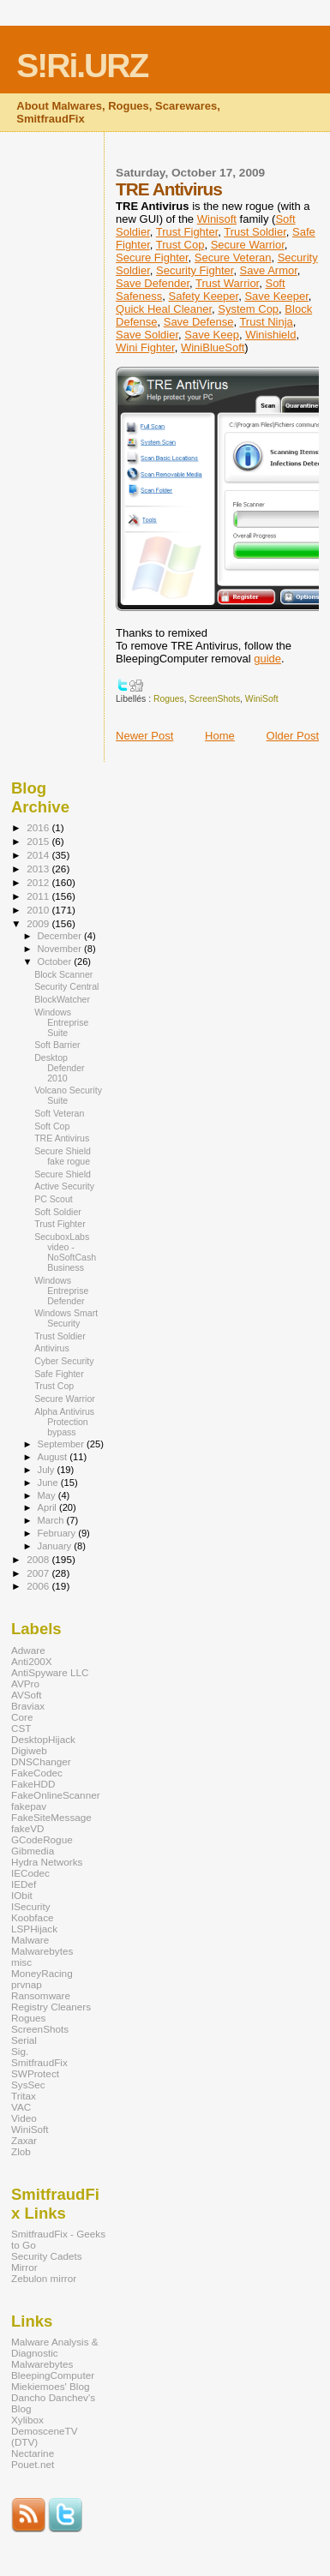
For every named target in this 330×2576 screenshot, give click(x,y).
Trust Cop (180, 244)
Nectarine (32, 2453)
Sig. (19, 2051)
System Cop (248, 309)
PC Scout (53, 1199)
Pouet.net (32, 2464)
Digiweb (29, 1750)
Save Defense (199, 321)
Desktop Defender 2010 (59, 1067)
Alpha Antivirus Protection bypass (64, 1421)
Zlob (21, 2151)
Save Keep (211, 334)
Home (220, 735)
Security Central (66, 986)
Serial (24, 2040)
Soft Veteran (59, 1113)
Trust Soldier (255, 231)
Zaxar (24, 2140)
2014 (39, 854)
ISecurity (31, 1906)
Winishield (270, 334)
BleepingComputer (52, 2375)
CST (21, 1728)
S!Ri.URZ (81, 65)
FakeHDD (33, 1783)
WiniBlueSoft (212, 347)
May (48, 1495)
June (49, 1482)
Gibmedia (32, 1850)
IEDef (23, 1884)
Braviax (28, 1705)
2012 (39, 882)
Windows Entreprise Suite (61, 1022)
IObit (22, 1895)
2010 (39, 909)
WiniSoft (262, 699)
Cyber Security (63, 1361)
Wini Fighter (145, 347)
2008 (39, 1559)
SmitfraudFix (39, 2062)
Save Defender (152, 283)
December (61, 936)
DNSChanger (41, 1761)
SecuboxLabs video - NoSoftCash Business (65, 1252)
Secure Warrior (248, 244)
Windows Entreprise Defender (61, 1290)
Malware (30, 1939)
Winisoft (217, 219)
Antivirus (51, 1348)
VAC (21, 2106)
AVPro (25, 1683)
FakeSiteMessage (51, 1817)
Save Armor (268, 270)
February (58, 1533)
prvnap (26, 1984)
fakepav (28, 1806)
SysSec (28, 2084)
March (52, 1520)
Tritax (23, 2095)
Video (24, 2118)
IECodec (30, 1872)
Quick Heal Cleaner (164, 309)
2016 (39, 827)
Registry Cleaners (51, 2006)
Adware (28, 1650)
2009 (39, 923)
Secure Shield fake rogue (62, 1156)
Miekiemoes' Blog (50, 2386)
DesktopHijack (43, 1739)
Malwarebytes (42, 1950)
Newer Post (144, 735)
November (61, 949)
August (54, 1457)
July (47, 1470)
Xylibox (27, 2419)
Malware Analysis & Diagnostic (55, 2347)
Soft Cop (51, 1126)
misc (21, 1962)
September (62, 1444)
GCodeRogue (42, 1839)
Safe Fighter (59, 1374)
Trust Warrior (227, 283)
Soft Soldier (57, 1212)
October (56, 961)
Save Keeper (276, 296)
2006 (39, 1585)
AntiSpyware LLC (50, 1672)
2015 (39, 841)
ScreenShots (215, 699)
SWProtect (35, 2073)
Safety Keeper (204, 296)
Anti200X (31, 1661)
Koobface (32, 1917)
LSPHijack (34, 1928)
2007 (39, 1573)
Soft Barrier (57, 1044)
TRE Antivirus (61, 1138)
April (48, 1507)
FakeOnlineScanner (55, 1794)
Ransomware (40, 1995)
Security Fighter (194, 270)
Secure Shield (62, 1174)
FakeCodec (37, 1772)
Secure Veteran (233, 257)
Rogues (168, 699)
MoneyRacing (42, 1973)
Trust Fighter (187, 231)
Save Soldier (147, 334)
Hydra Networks (46, 1861)
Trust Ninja (265, 321)
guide (267, 658)
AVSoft (26, 1694)
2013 (39, 868)
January (56, 1546)
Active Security (64, 1186)
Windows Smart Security (66, 1318)
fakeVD (27, 1828)
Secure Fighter (152, 257)
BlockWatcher (62, 999)
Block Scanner (63, 974)
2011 (39, 896)
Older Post (293, 735)
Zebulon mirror (43, 2278)
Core (22, 1716)
